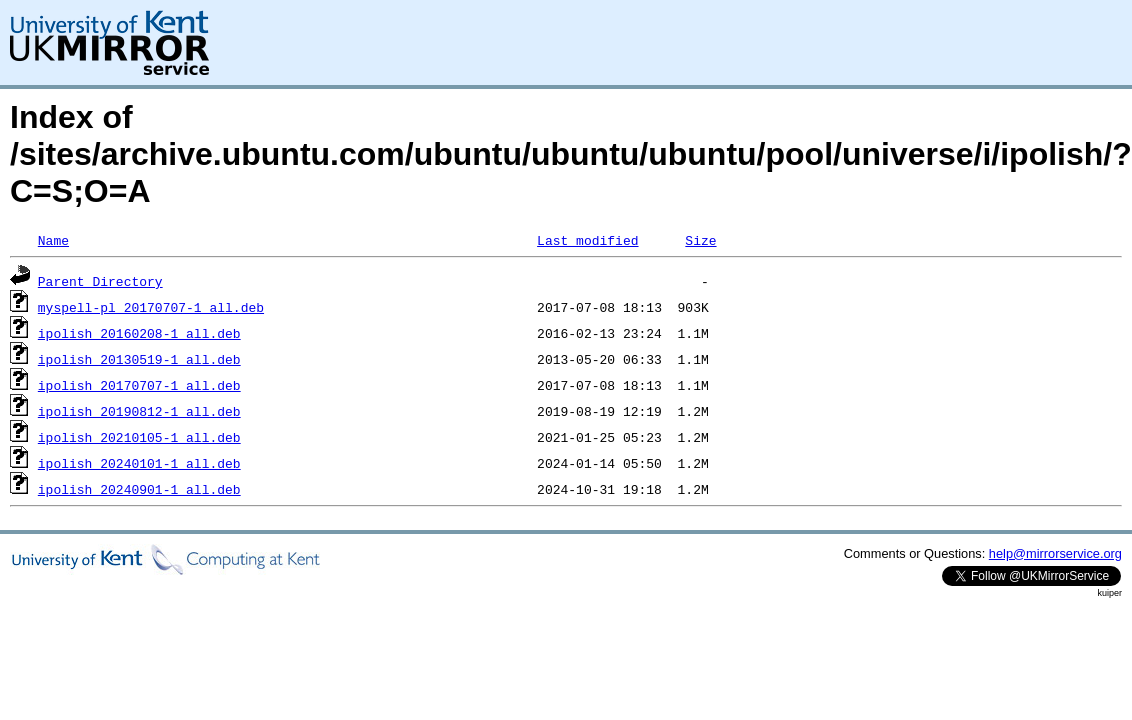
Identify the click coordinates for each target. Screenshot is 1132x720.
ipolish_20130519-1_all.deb (139, 359)
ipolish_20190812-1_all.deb (139, 411)
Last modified (587, 240)
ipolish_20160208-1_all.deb (139, 333)
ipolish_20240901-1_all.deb (139, 489)
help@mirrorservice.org (1055, 553)
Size (700, 240)
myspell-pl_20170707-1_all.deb (151, 307)
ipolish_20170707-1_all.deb (139, 385)
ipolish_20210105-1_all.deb (139, 437)
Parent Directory (100, 281)
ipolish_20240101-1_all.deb (139, 463)
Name (53, 240)
